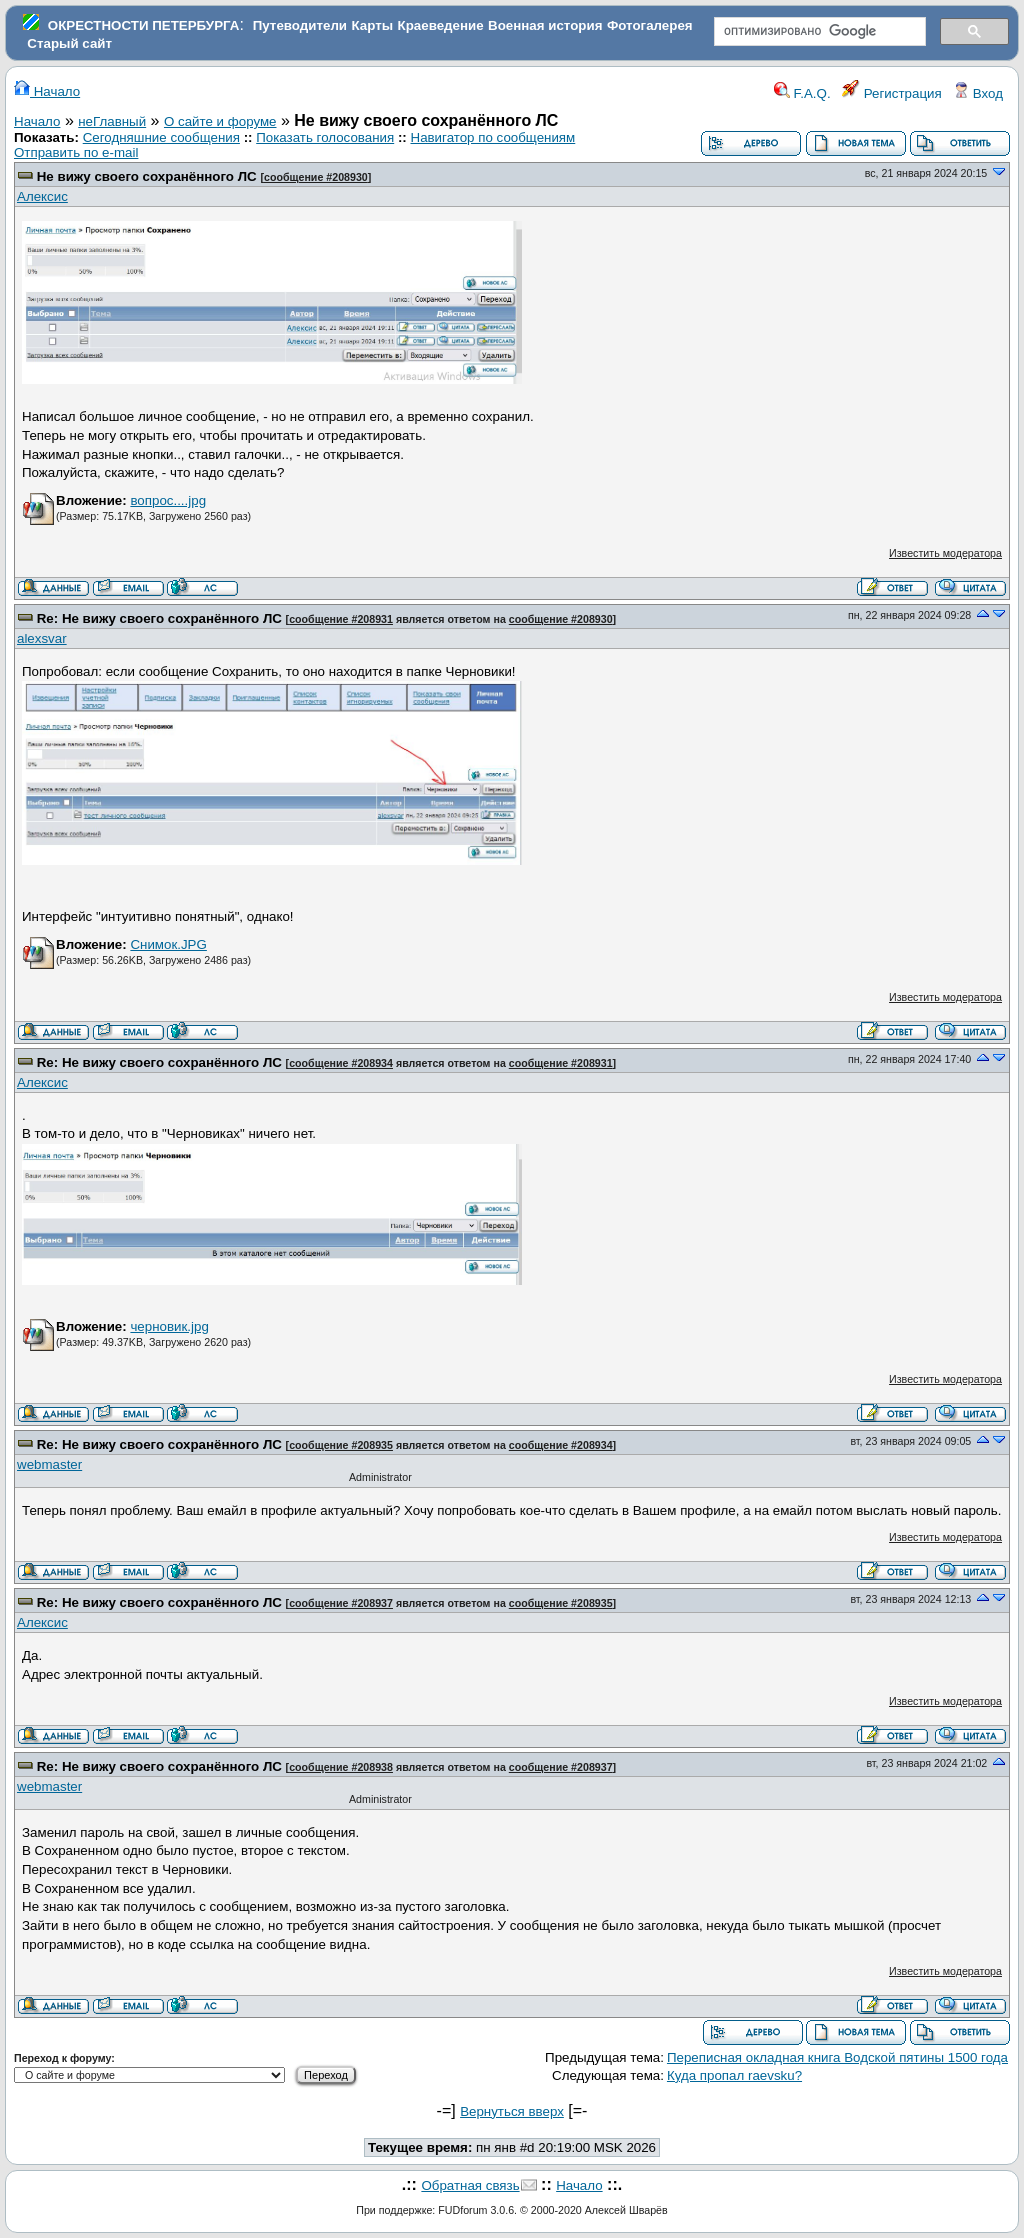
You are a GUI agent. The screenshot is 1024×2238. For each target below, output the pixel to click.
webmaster (49, 1464)
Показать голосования (325, 137)
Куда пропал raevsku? (734, 2075)
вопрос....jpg (168, 500)
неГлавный (112, 121)
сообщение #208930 (316, 177)
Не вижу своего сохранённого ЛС (147, 176)
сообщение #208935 (341, 1445)
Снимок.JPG (168, 944)
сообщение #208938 (341, 1767)
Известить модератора (945, 553)
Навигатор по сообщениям (493, 137)
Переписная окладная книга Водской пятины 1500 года (837, 2057)
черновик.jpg (169, 1326)
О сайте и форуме (220, 121)
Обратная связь (470, 2185)
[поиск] (818, 32)
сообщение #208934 (341, 1063)
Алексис (42, 196)
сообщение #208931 (341, 619)
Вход (978, 93)
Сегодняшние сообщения (161, 137)
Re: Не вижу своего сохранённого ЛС (159, 618)
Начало (47, 91)
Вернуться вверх (512, 2111)
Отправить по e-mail (76, 152)
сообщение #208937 (341, 1603)
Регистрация (892, 93)
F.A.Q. (802, 93)
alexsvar (42, 638)
